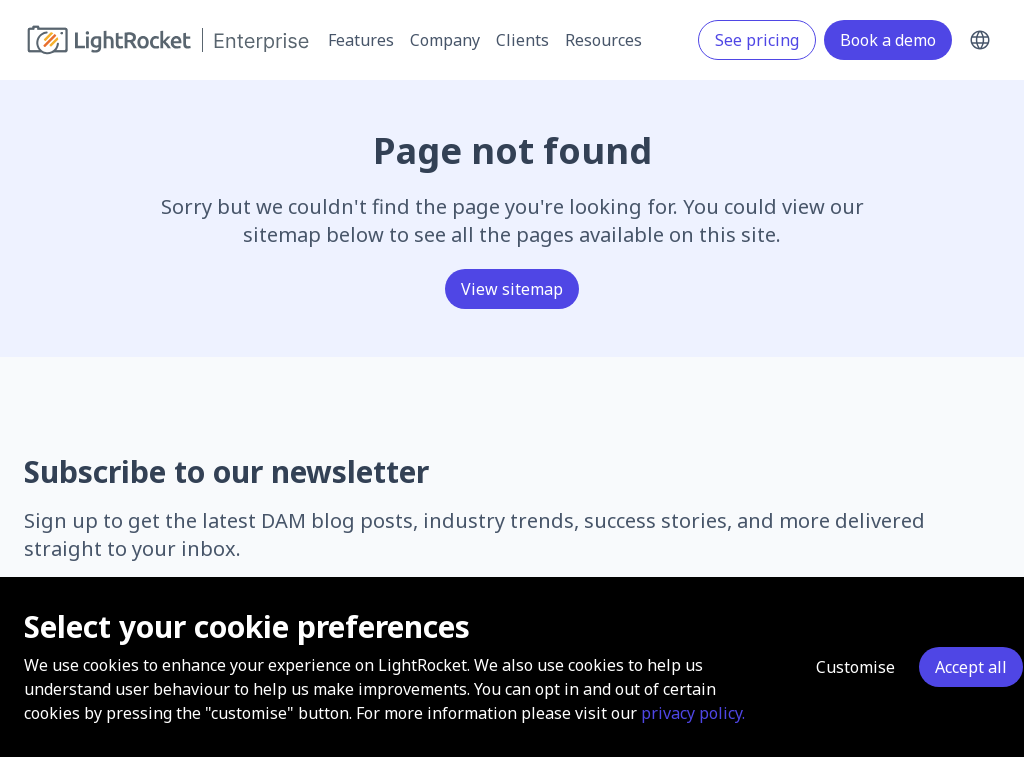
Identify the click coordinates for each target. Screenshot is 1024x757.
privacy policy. (693, 713)
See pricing (757, 40)
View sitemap (512, 289)
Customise (855, 667)
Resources (603, 40)
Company (445, 40)
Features (361, 40)
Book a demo (888, 40)
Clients (522, 40)
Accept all (971, 667)
